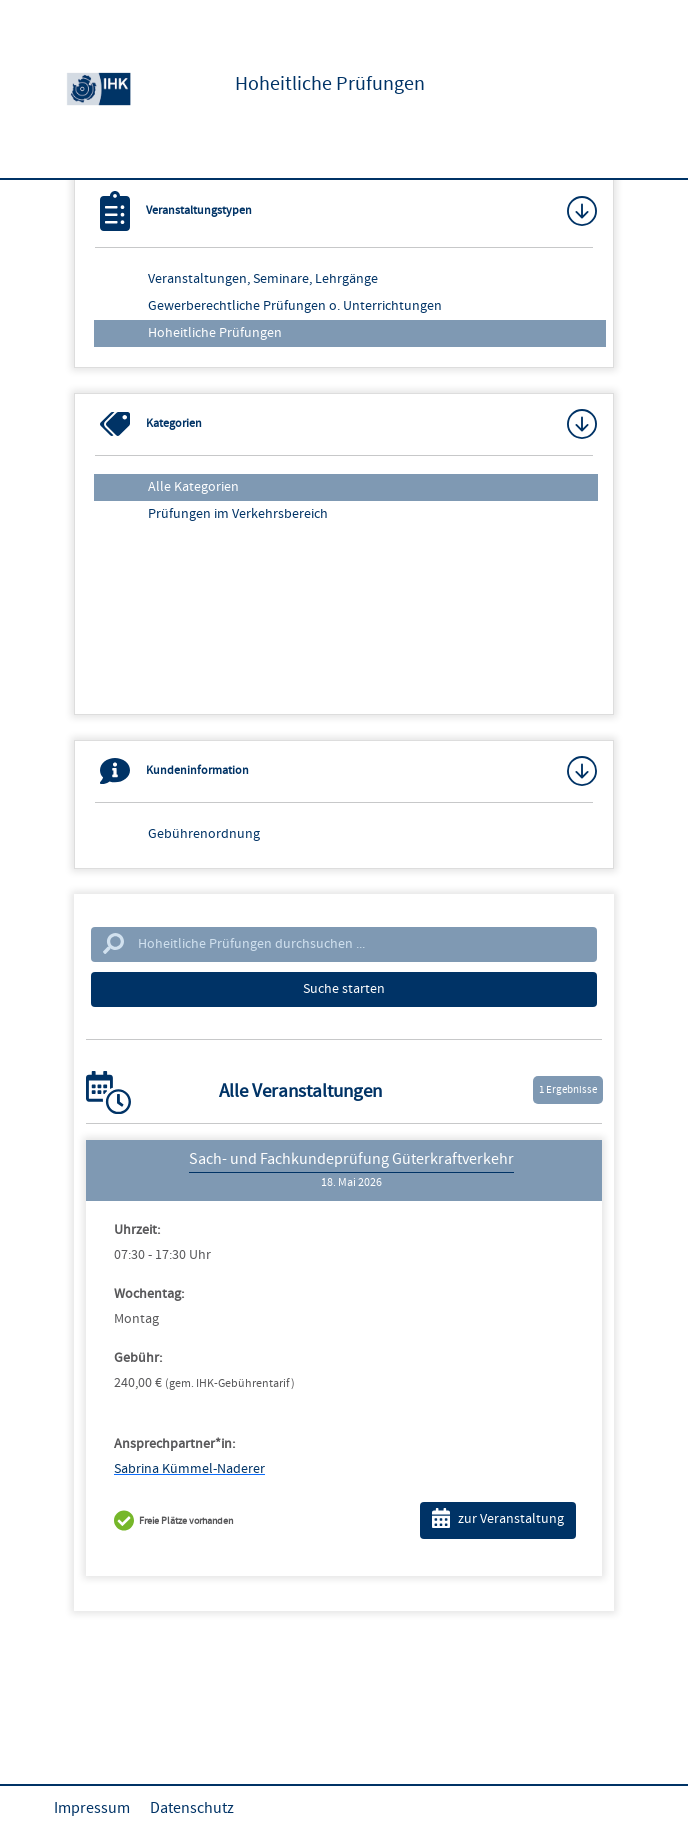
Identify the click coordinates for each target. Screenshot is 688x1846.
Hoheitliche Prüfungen (215, 333)
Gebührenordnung (204, 834)
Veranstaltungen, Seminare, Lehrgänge (263, 279)
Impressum (92, 1808)
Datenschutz (192, 1808)
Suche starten (344, 989)
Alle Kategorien (193, 487)
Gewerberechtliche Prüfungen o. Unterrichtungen (295, 306)
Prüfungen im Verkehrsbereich (238, 514)
